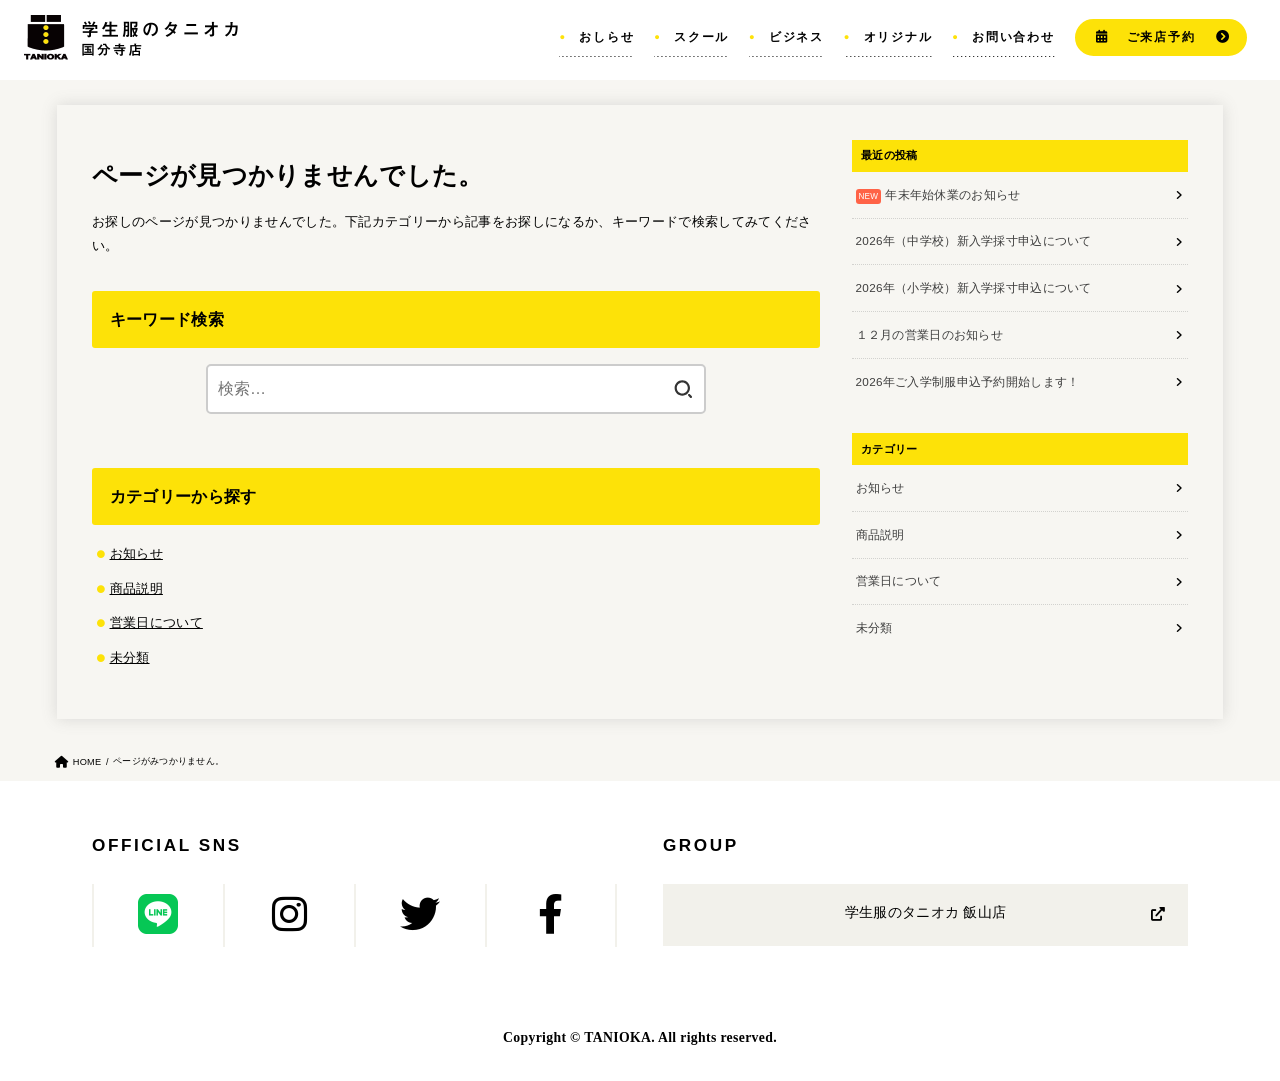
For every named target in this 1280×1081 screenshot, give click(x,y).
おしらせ (606, 36)
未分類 (130, 653)
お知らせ (136, 552)
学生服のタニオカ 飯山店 (925, 908)
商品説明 (136, 586)
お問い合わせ (1013, 36)
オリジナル (898, 36)
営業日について (156, 619)
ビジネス (796, 36)
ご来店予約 (1161, 36)
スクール (701, 36)
